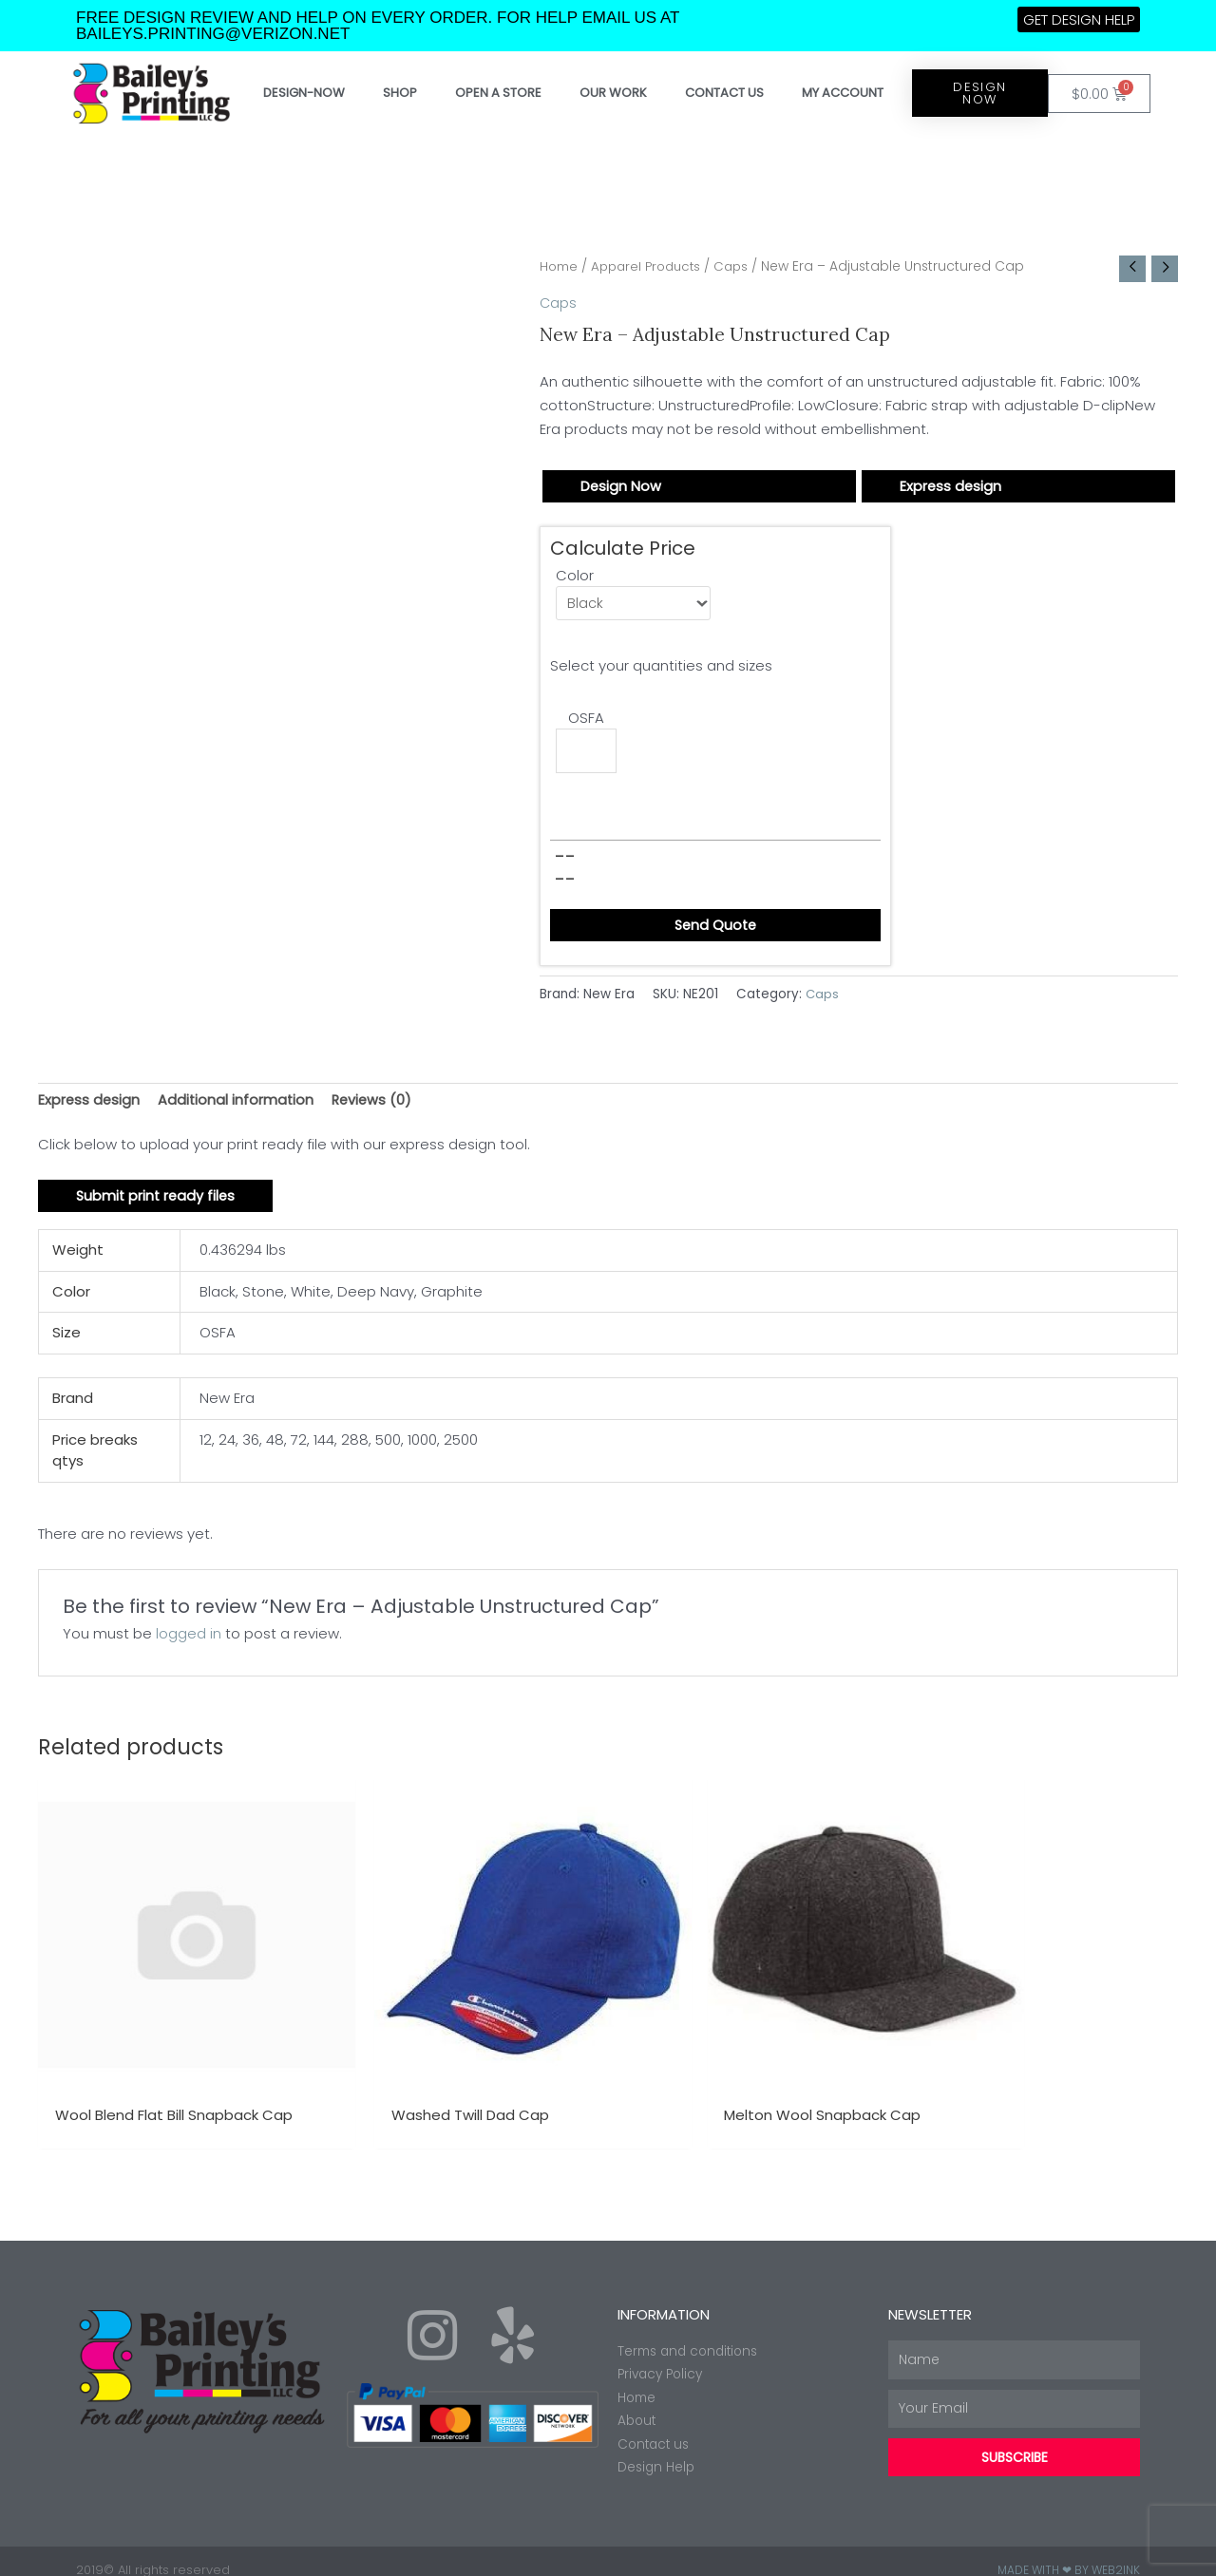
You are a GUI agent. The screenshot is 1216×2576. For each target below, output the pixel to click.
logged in (188, 1640)
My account (843, 93)
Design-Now (304, 93)
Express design (951, 487)
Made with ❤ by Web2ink (1069, 2552)
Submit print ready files (157, 1202)
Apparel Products (652, 266)
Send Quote (715, 929)
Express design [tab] (90, 1105)
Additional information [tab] (238, 1105)
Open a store (498, 93)
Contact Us (724, 93)
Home (560, 266)
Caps (742, 266)
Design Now (621, 487)
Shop (400, 93)
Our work (613, 93)
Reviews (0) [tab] (376, 1105)
